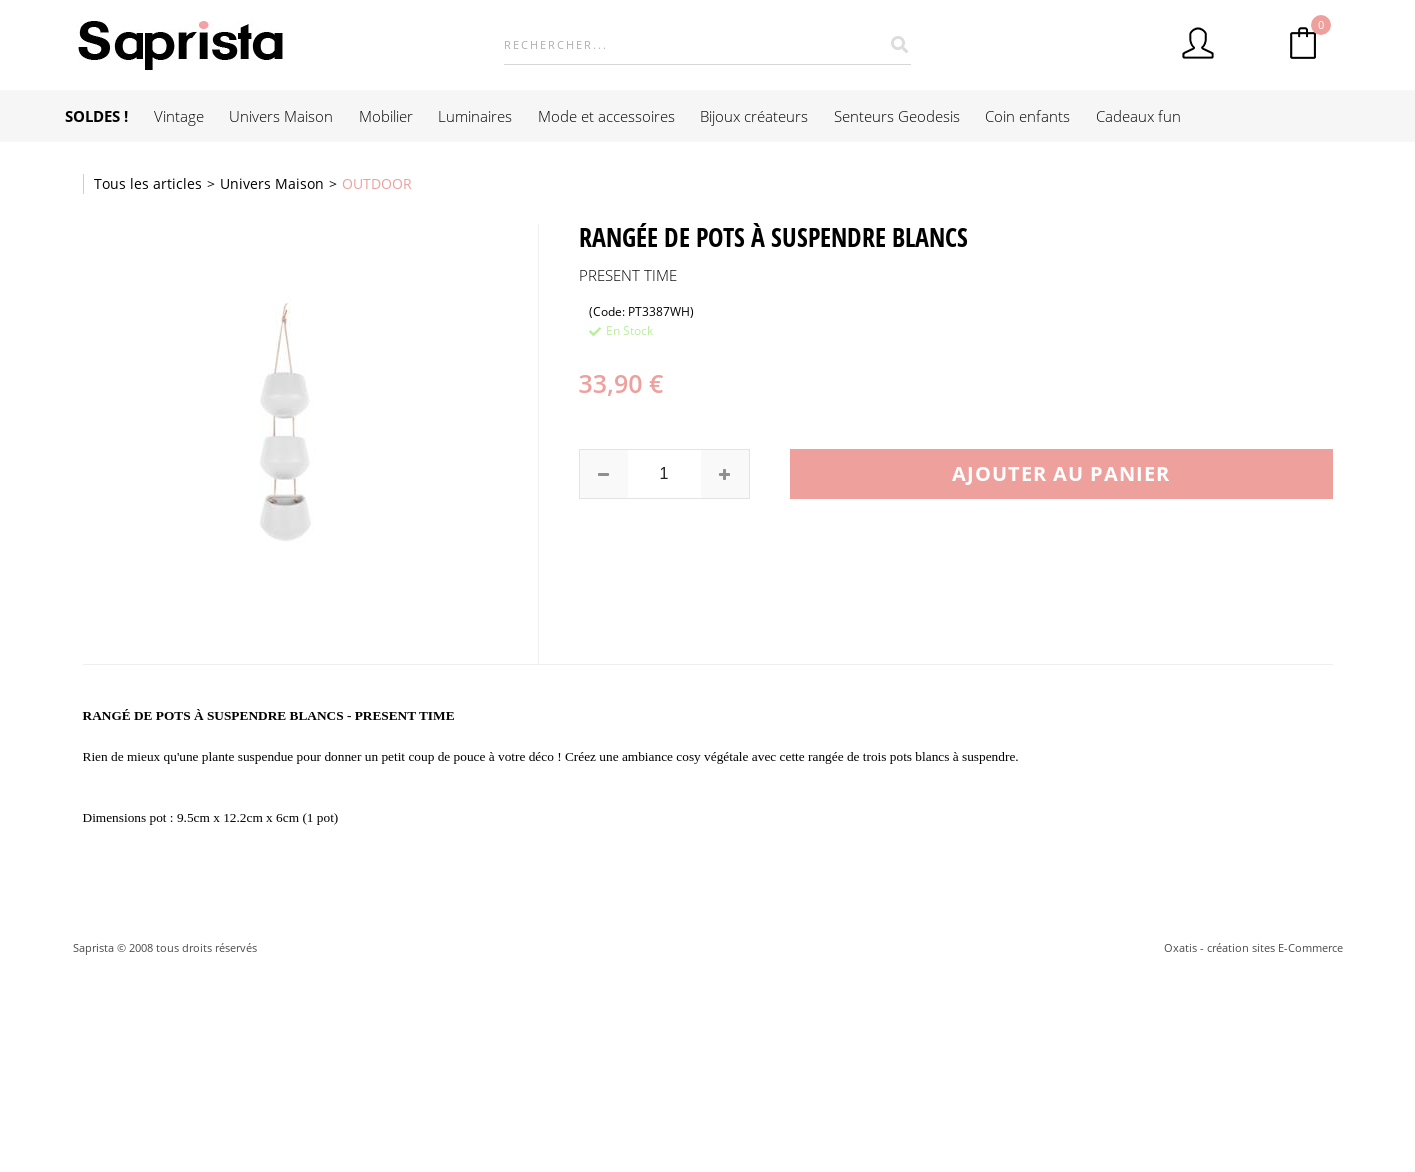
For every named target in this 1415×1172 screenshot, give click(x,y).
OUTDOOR (377, 183)
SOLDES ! (96, 116)
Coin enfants (1027, 116)
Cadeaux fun (1138, 116)
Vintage (179, 116)
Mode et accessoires (606, 116)
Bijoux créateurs (754, 116)
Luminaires (475, 116)
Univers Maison (281, 116)
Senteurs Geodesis (897, 116)
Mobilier (386, 116)
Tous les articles (148, 183)
